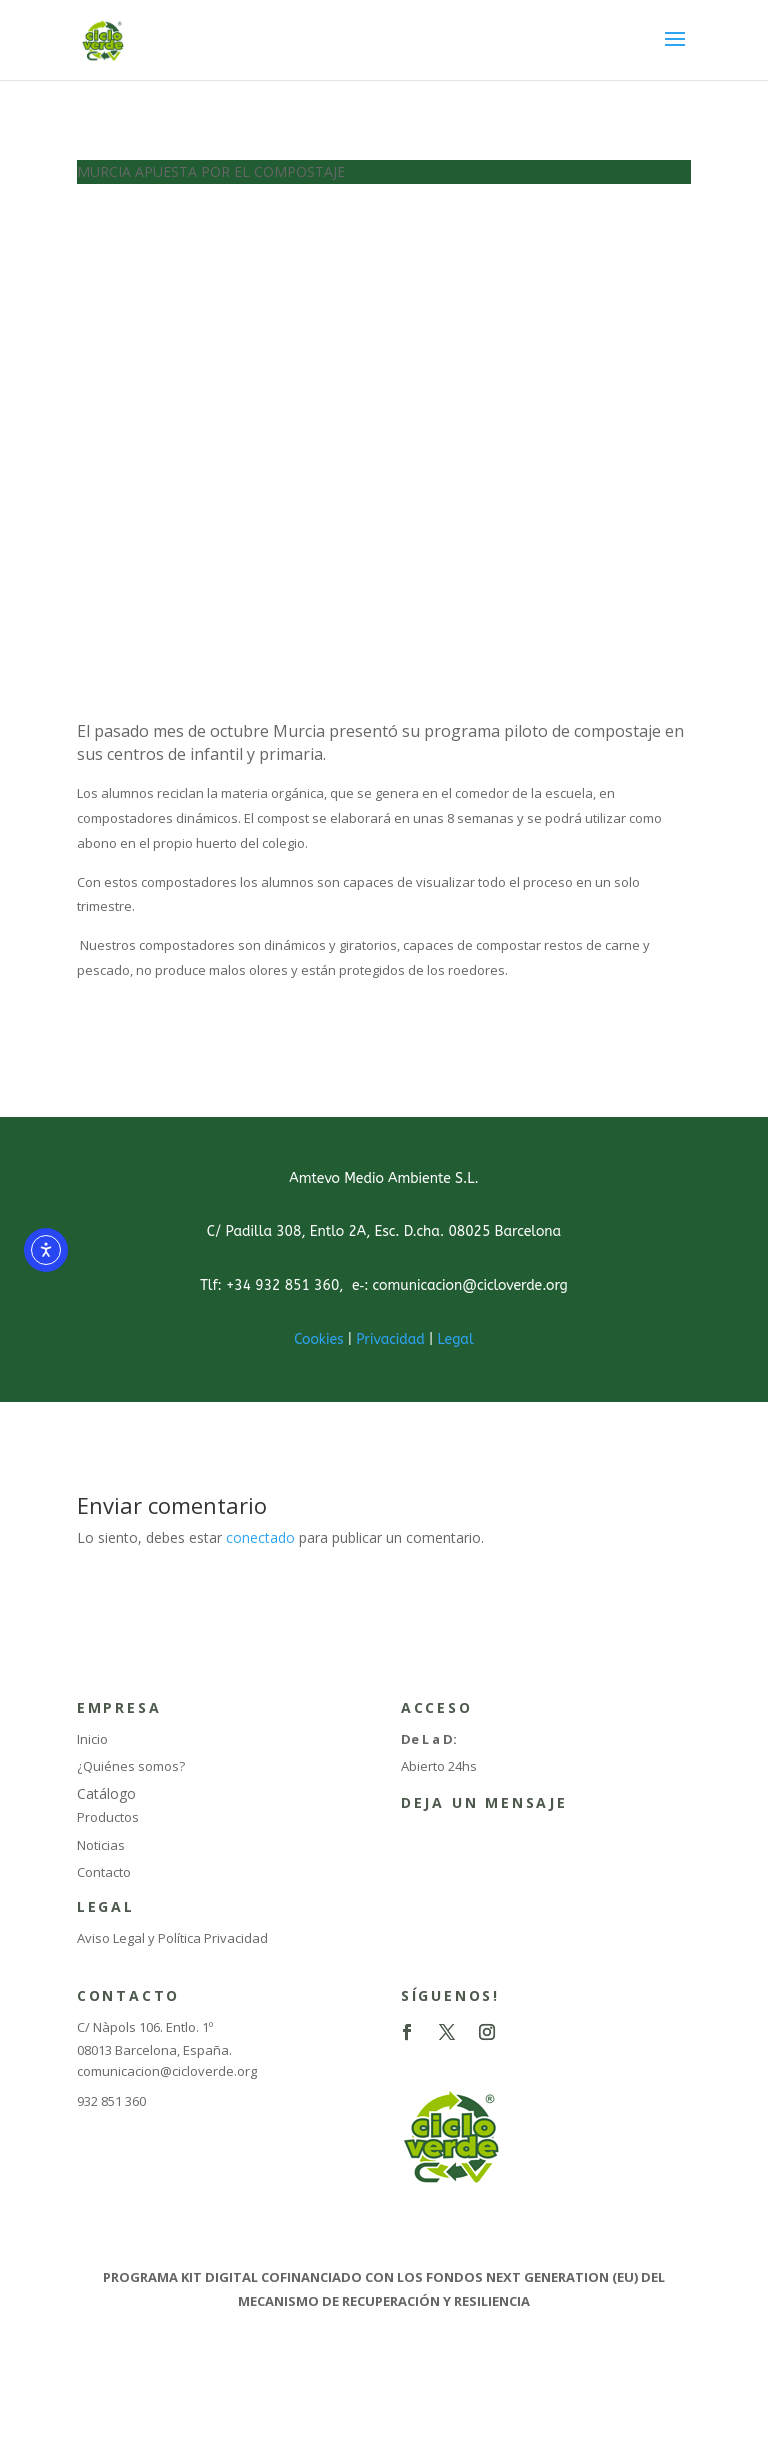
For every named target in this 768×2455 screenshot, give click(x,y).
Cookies (318, 1339)
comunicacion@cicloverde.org (167, 2071)
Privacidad (390, 1339)
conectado (260, 1537)
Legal (455, 1339)
